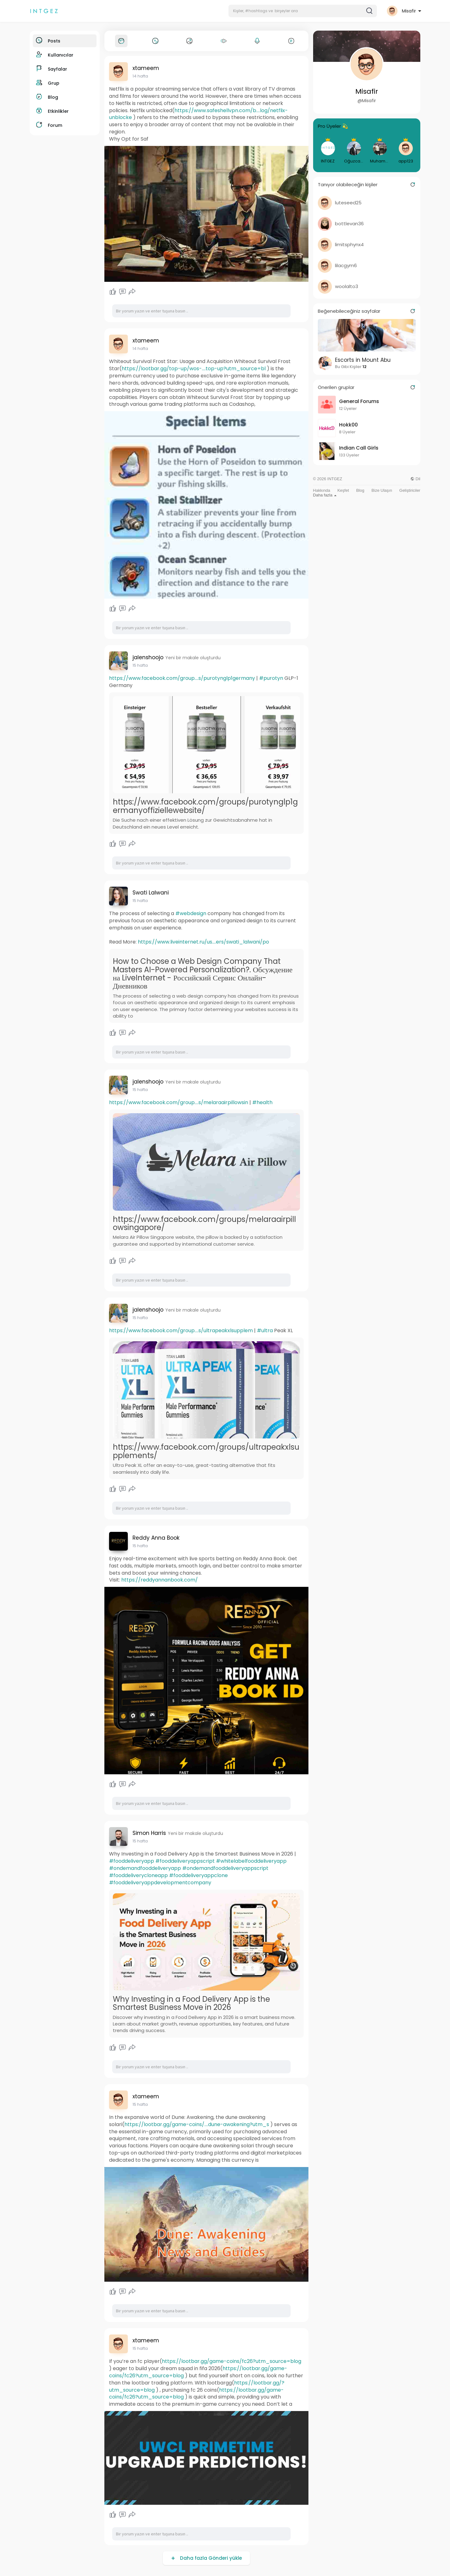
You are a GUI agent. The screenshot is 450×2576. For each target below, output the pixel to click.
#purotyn (271, 678)
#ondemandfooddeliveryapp (145, 1868)
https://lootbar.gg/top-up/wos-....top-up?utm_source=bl (194, 368)
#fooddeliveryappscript (185, 1861)
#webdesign (190, 913)
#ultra (265, 1330)
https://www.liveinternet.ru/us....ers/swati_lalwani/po (203, 941)
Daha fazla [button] (325, 495)
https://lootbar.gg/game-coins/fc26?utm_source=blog (231, 2361)
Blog (360, 490)
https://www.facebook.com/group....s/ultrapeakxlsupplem (181, 1330)
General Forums (359, 401)
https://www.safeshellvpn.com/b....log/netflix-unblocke (198, 114)
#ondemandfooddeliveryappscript (225, 1868)
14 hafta (140, 76)
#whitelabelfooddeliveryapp (251, 1861)
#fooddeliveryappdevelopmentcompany (160, 1882)
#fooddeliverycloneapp (138, 1875)
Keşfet (343, 490)
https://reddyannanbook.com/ (159, 1579)
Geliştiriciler (409, 490)
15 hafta (140, 665)
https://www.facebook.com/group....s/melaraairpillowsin (178, 1102)
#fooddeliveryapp (131, 1861)
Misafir (366, 91)
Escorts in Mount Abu (363, 360)
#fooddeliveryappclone (198, 1875)
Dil (415, 479)
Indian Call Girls (358, 448)
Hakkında (321, 490)
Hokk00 (348, 425)
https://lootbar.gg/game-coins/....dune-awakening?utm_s (196, 2124)
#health (262, 1102)
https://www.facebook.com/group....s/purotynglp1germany (182, 678)
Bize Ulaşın (382, 490)
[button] (302, 11)
